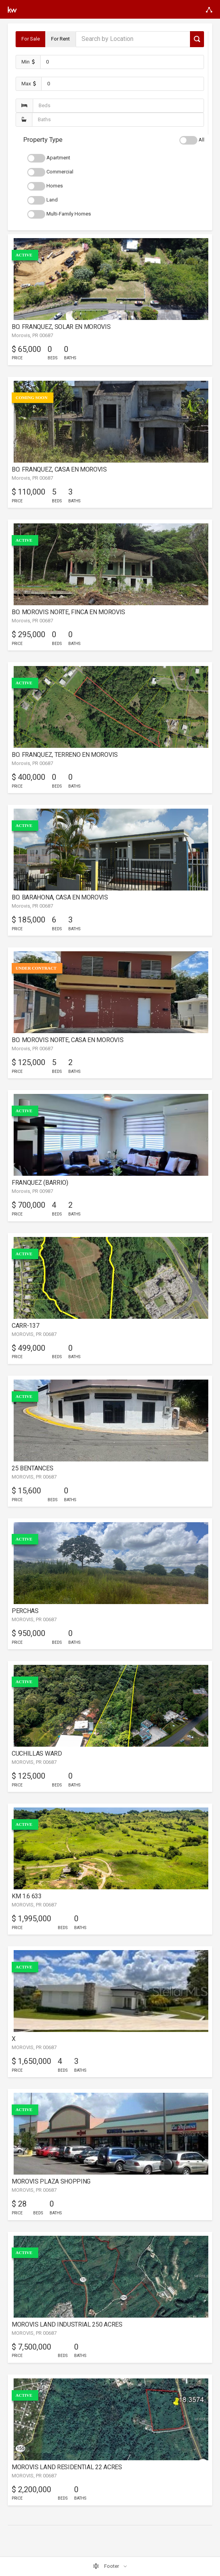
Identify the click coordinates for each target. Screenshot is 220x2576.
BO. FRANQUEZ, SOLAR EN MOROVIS (61, 326)
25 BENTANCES (32, 1468)
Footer (106, 2566)
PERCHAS (25, 1611)
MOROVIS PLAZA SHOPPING (51, 2181)
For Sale (30, 39)
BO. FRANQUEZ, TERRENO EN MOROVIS (65, 754)
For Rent (60, 39)
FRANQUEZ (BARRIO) (40, 1182)
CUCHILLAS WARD (37, 1753)
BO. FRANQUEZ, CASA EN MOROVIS (59, 469)
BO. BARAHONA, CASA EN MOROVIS (60, 897)
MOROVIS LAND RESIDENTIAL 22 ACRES (67, 2467)
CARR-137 (25, 1325)
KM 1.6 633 (27, 1896)
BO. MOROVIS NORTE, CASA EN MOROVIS (67, 1040)
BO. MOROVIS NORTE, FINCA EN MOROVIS (68, 612)
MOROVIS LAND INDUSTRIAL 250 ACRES (67, 2324)
